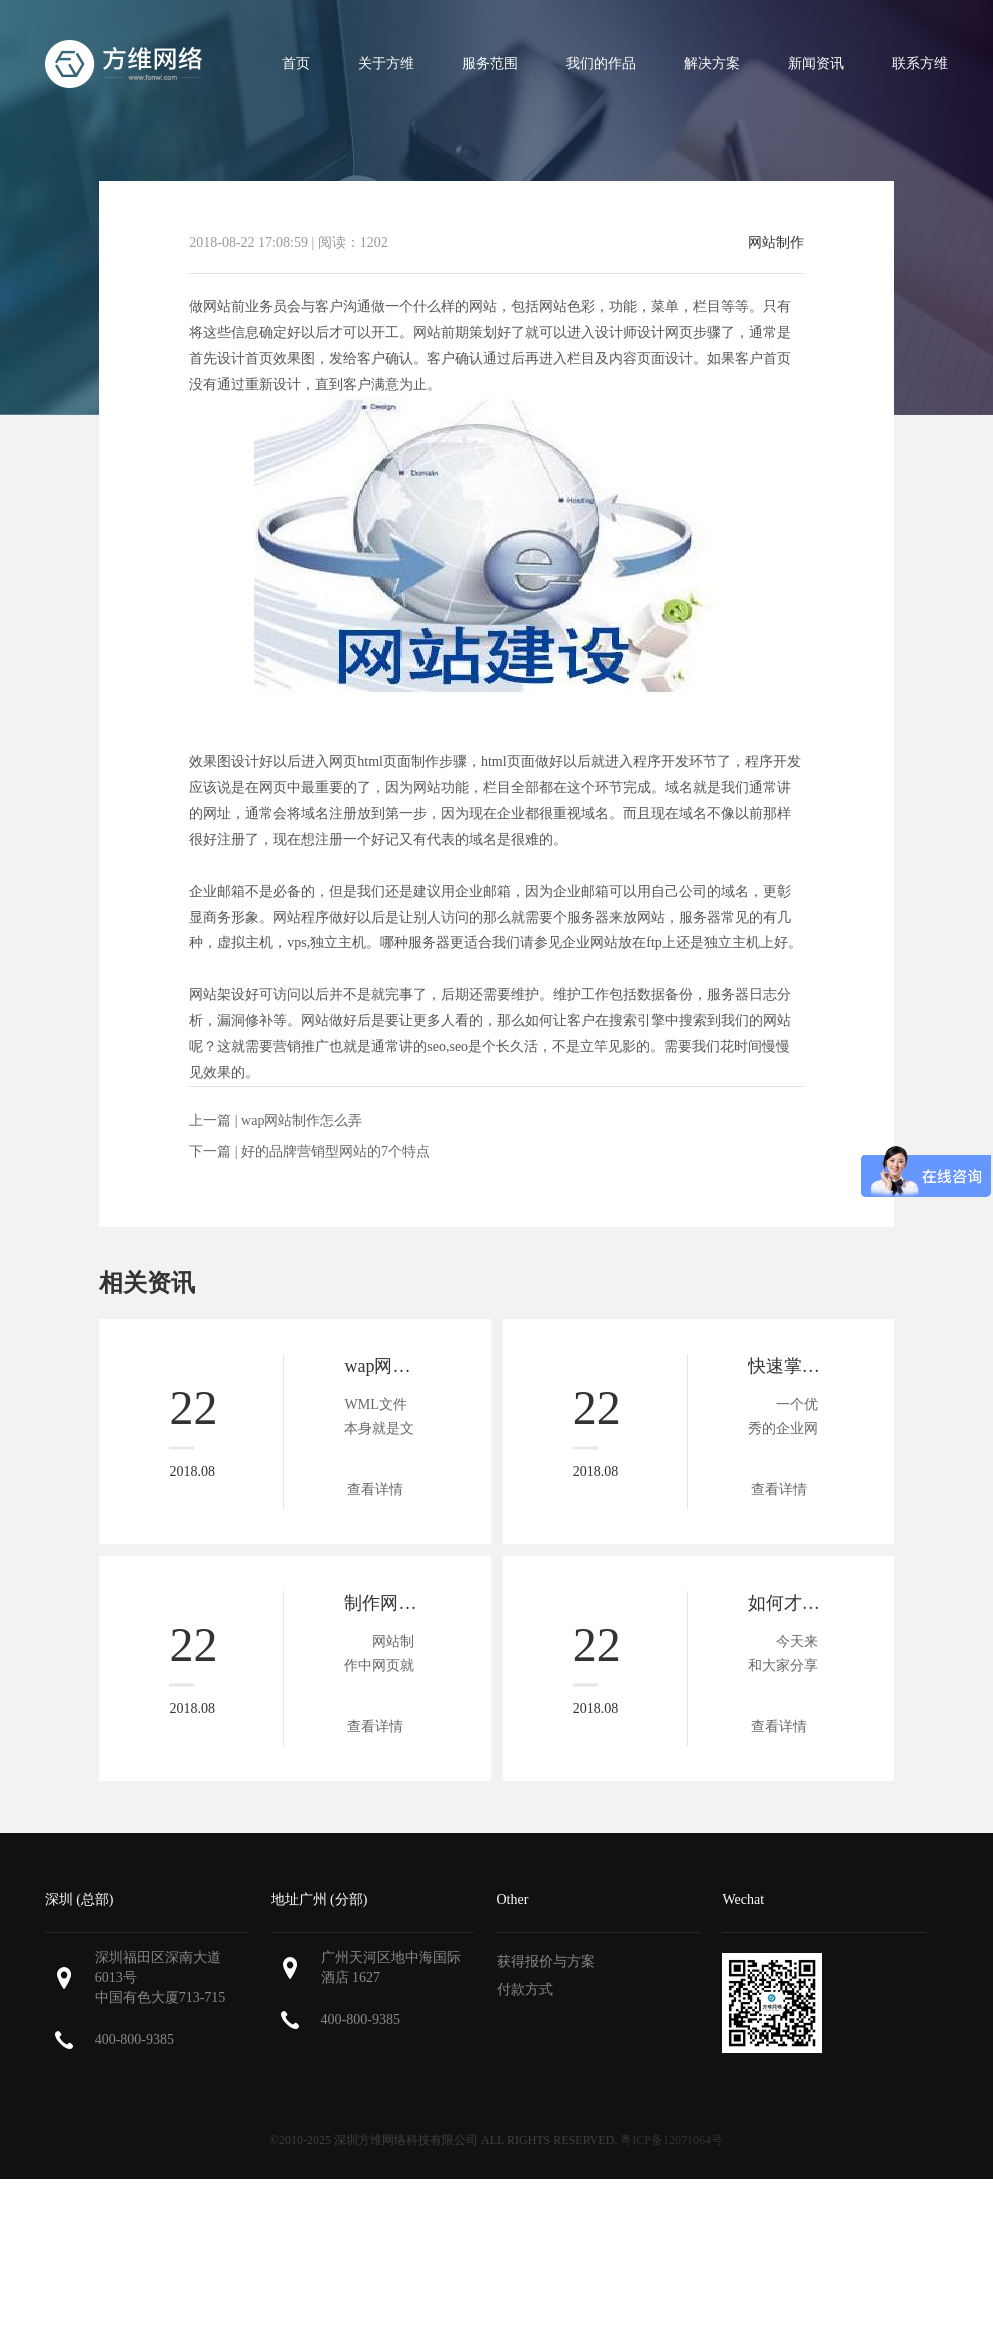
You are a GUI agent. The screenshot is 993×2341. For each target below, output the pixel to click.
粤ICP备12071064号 (671, 2140)
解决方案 (712, 63)
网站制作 (776, 243)
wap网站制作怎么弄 (301, 1120)
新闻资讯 (816, 63)
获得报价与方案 (546, 1961)
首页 (296, 63)
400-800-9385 (134, 2039)
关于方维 (386, 63)
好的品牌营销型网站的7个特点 (335, 1151)
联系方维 (920, 63)
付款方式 (525, 1989)
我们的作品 (601, 63)
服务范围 (490, 63)
